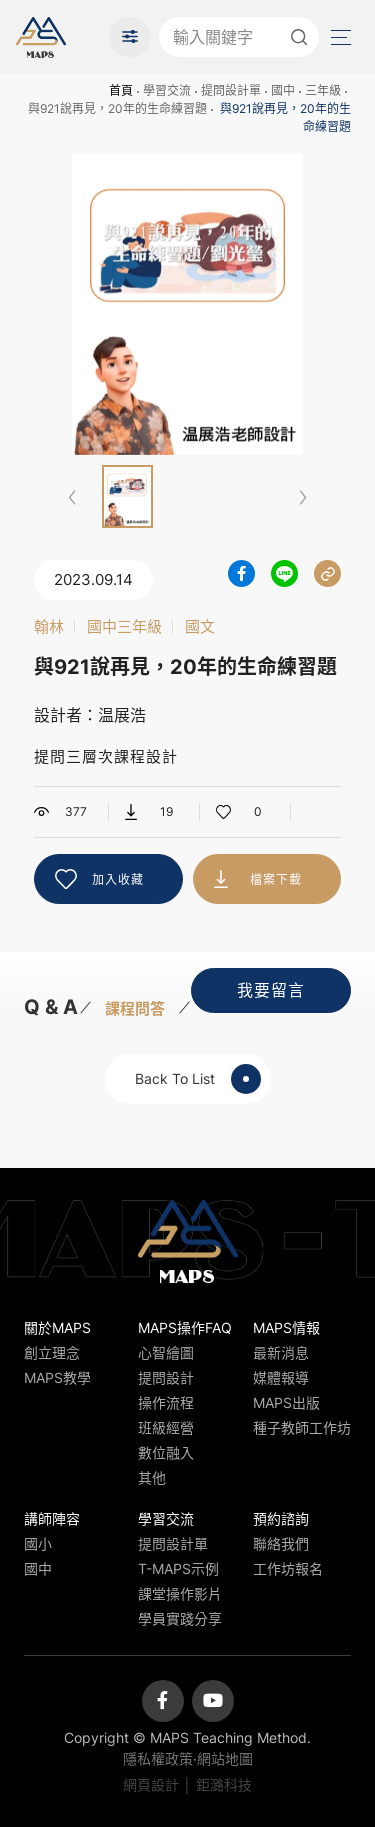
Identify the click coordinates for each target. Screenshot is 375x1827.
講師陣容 (52, 1518)
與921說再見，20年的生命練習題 (117, 108)
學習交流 (167, 90)
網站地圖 (225, 1758)
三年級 (323, 90)
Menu (339, 37)
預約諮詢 (281, 1518)
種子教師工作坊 (302, 1427)
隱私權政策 (158, 1758)
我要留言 (271, 990)
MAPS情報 (286, 1327)
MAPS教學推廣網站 (41, 37)
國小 (38, 1543)
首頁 (121, 90)
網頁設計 (151, 1784)
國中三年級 (124, 626)
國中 (283, 90)
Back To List (198, 1079)
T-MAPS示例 (178, 1568)
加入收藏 (118, 879)
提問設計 (166, 1377)
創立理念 (52, 1352)
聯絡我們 (281, 1543)
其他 (152, 1477)
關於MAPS (57, 1327)
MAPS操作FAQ (185, 1327)
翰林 (49, 626)
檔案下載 (276, 879)
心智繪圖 (166, 1352)
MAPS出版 (286, 1402)
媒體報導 (281, 1377)
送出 (299, 37)
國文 (200, 626)
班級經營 (166, 1427)
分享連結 (327, 573)
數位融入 (166, 1452)
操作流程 (166, 1402)
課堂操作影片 (180, 1593)
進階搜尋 (130, 37)
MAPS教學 (57, 1377)
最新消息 (281, 1352)
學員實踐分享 (180, 1618)
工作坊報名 (288, 1568)
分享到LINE (284, 573)
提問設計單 (231, 90)
